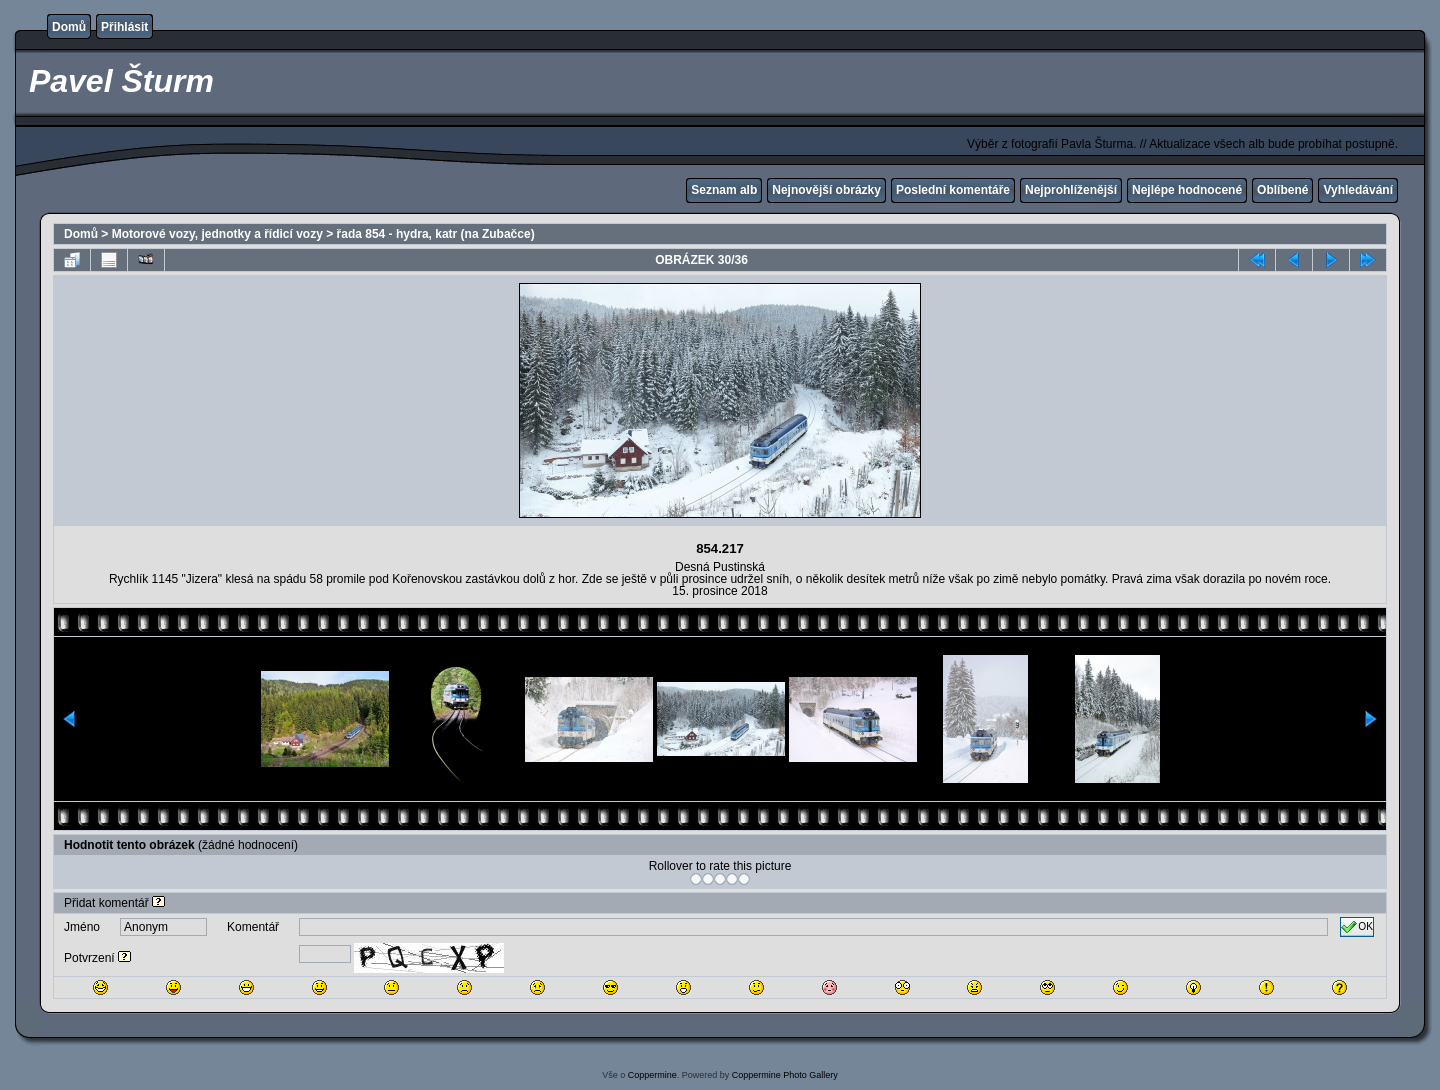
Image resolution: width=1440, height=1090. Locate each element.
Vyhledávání (1358, 190)
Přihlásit (124, 27)
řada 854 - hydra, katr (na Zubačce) (436, 234)
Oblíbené (1282, 190)
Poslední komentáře (953, 190)
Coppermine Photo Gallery (785, 1075)
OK (1357, 927)
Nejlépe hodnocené (1187, 190)
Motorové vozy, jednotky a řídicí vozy (217, 234)
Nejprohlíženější (1071, 190)
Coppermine (652, 1075)
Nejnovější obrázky (826, 190)
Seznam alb (724, 190)
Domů (69, 27)
